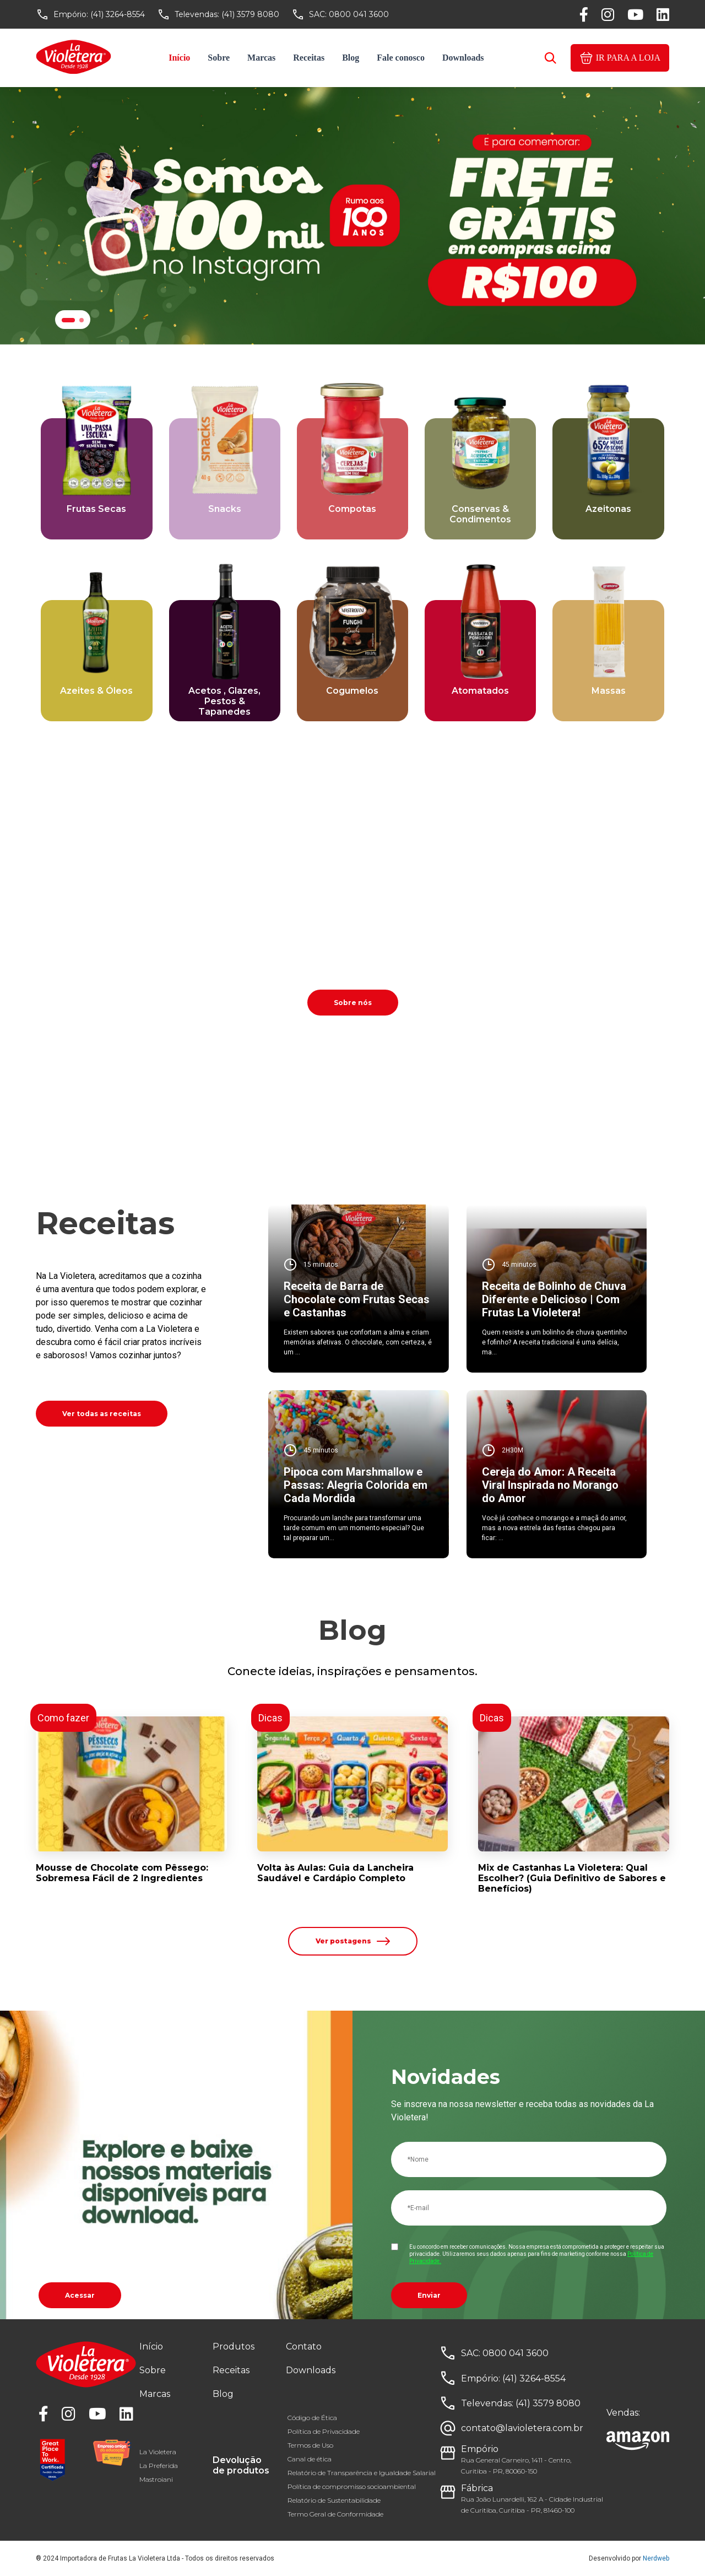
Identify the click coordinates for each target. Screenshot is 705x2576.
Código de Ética (312, 2417)
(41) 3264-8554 (117, 14)
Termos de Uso (310, 2445)
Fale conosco (401, 57)
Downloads (463, 57)
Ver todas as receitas (101, 1413)
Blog (350, 57)
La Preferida (158, 2465)
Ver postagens (353, 1941)
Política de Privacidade (324, 2431)
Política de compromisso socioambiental (352, 2486)
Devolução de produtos (241, 2465)
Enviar (429, 2295)
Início (179, 57)
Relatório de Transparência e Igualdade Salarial (362, 2473)
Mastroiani (156, 2479)
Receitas (308, 57)
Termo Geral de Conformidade (335, 2514)
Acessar (80, 2295)
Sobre (219, 57)
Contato (304, 2346)
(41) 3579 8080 (250, 14)
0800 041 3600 (359, 14)
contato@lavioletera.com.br (522, 2428)
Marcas (261, 57)
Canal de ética (310, 2459)
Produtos (233, 2346)
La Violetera (157, 2452)
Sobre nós (353, 1002)
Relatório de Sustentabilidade (334, 2500)
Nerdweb (656, 2558)
